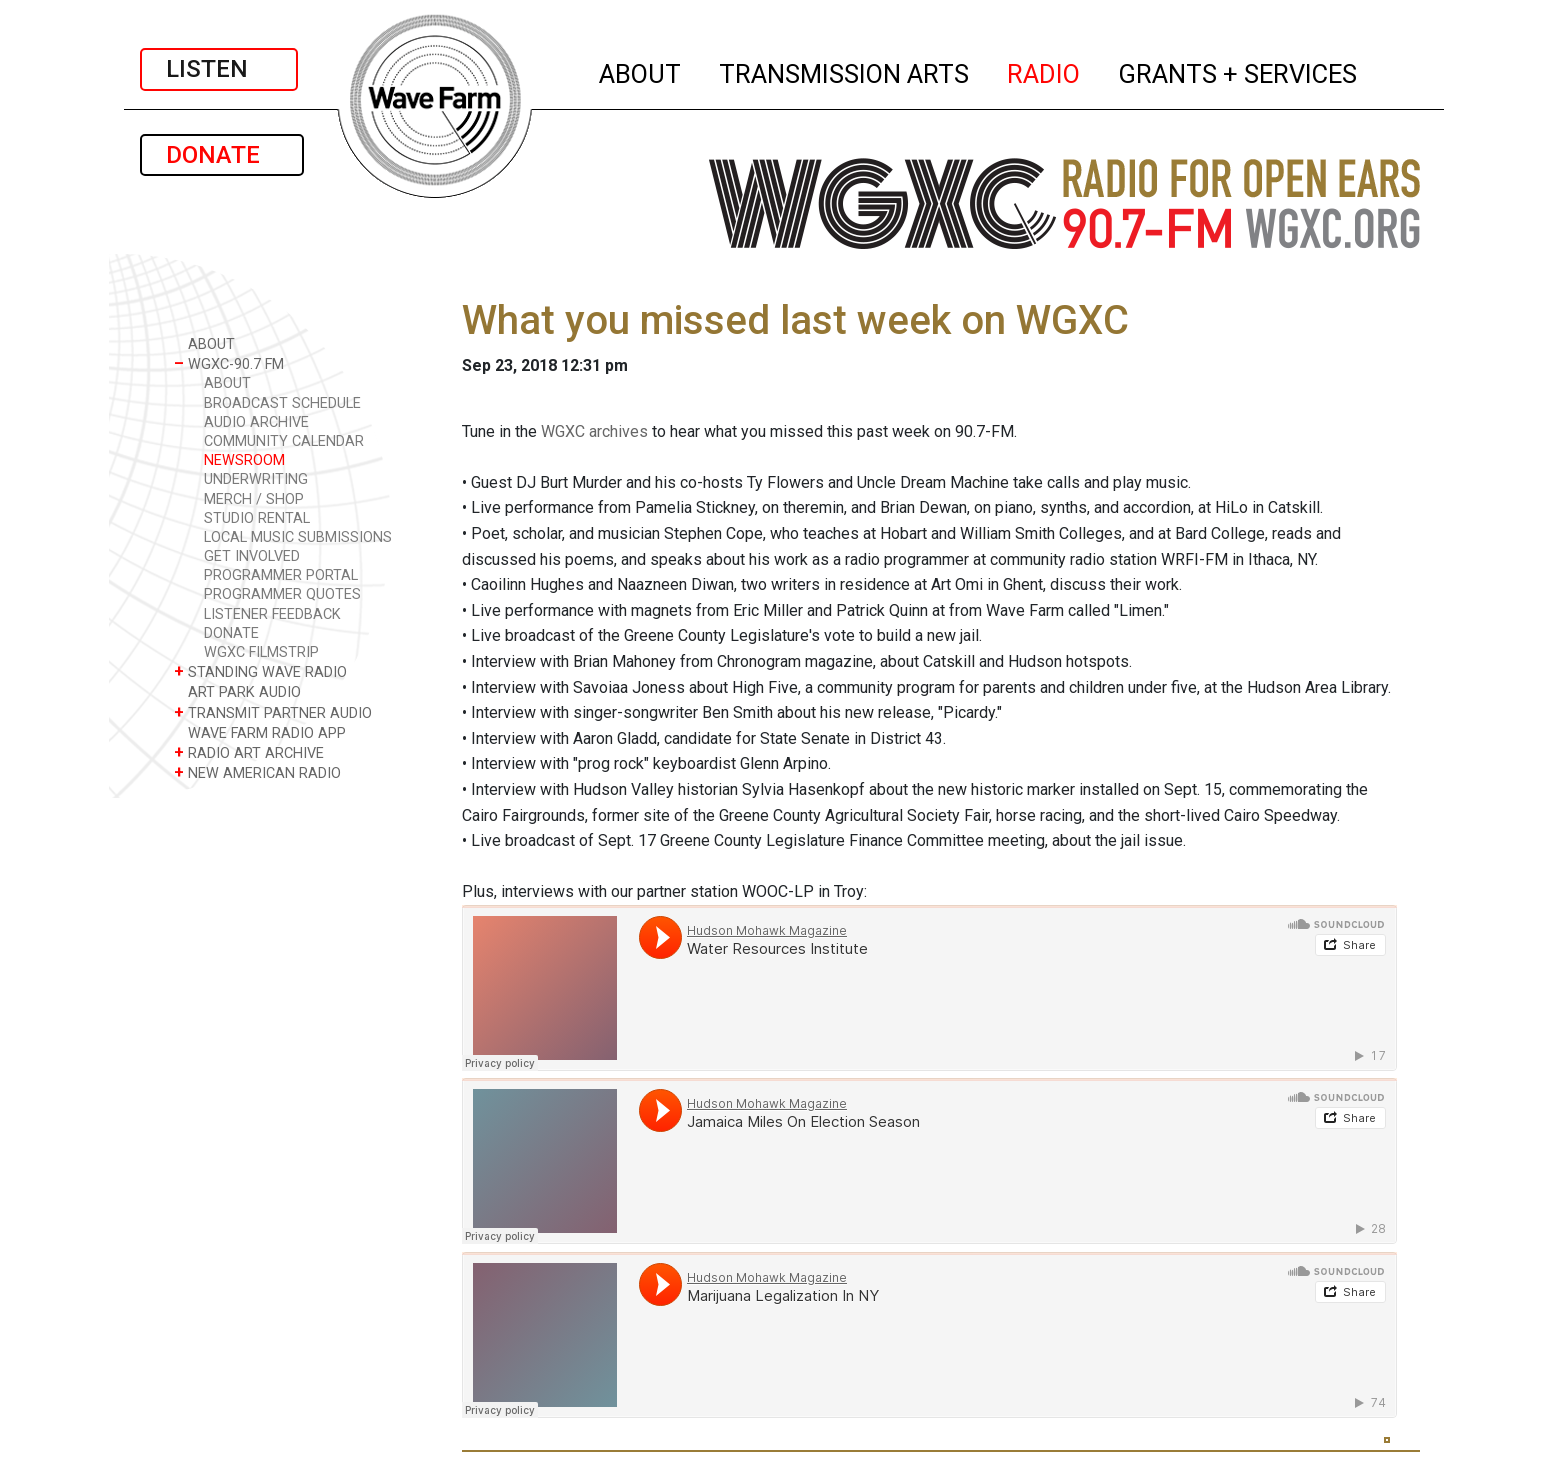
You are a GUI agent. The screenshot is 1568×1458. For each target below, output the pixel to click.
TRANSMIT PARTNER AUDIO (273, 712)
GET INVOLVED (252, 556)
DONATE (222, 155)
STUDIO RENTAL (257, 518)
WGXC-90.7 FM (229, 363)
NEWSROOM (244, 460)
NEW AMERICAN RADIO (257, 772)
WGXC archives (594, 431)
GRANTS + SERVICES (1238, 71)
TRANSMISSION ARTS (845, 71)
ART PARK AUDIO (237, 691)
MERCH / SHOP (254, 499)
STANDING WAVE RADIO (260, 671)
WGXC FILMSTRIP (261, 652)
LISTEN (219, 69)
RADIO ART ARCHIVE (249, 752)
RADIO (1044, 71)
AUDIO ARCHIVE (256, 422)
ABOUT (641, 71)
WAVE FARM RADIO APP (260, 732)
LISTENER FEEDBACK (272, 614)
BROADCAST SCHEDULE (282, 403)
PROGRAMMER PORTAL (281, 575)
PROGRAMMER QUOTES (282, 594)
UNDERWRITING (256, 479)
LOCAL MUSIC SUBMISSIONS (298, 537)
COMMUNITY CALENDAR (284, 441)
